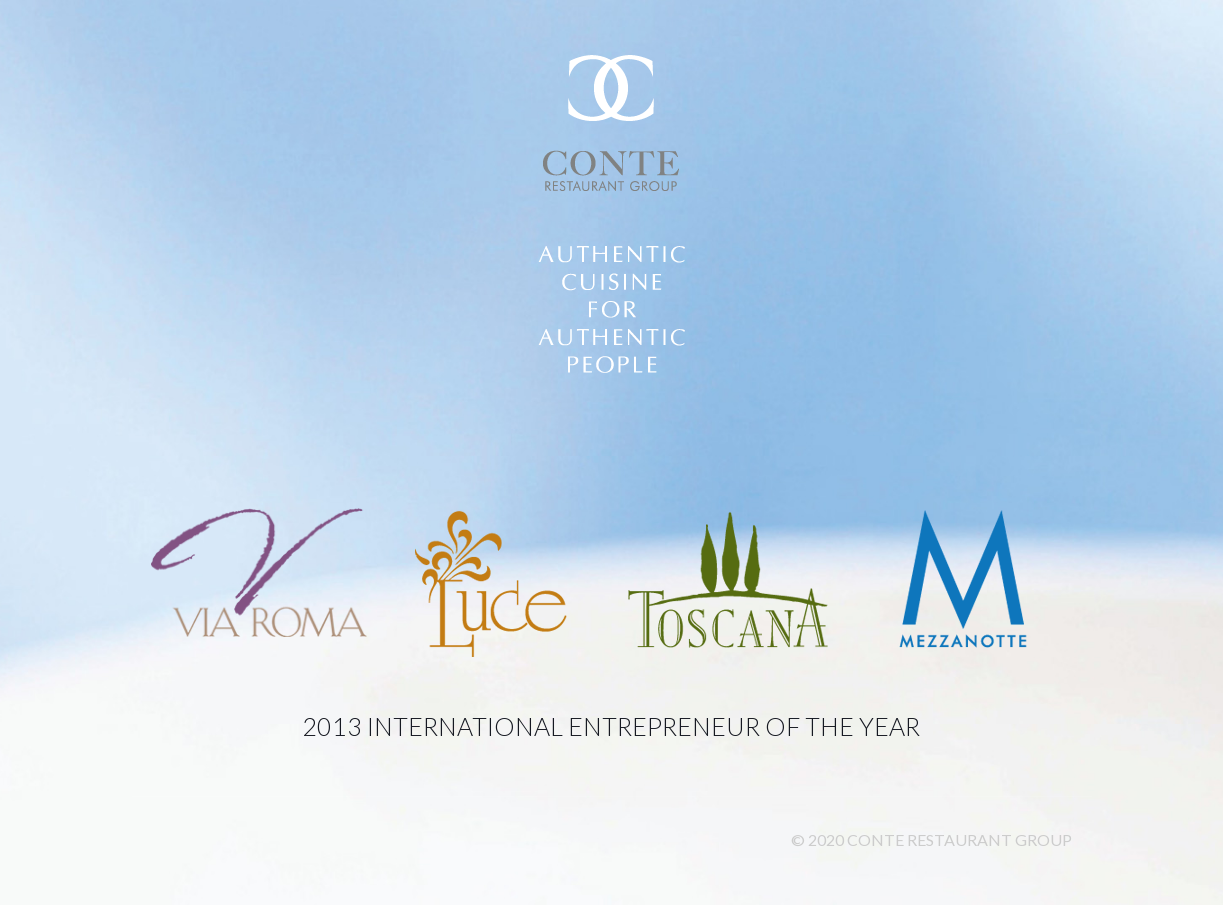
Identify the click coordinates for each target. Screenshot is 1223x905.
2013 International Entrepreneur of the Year (611, 726)
